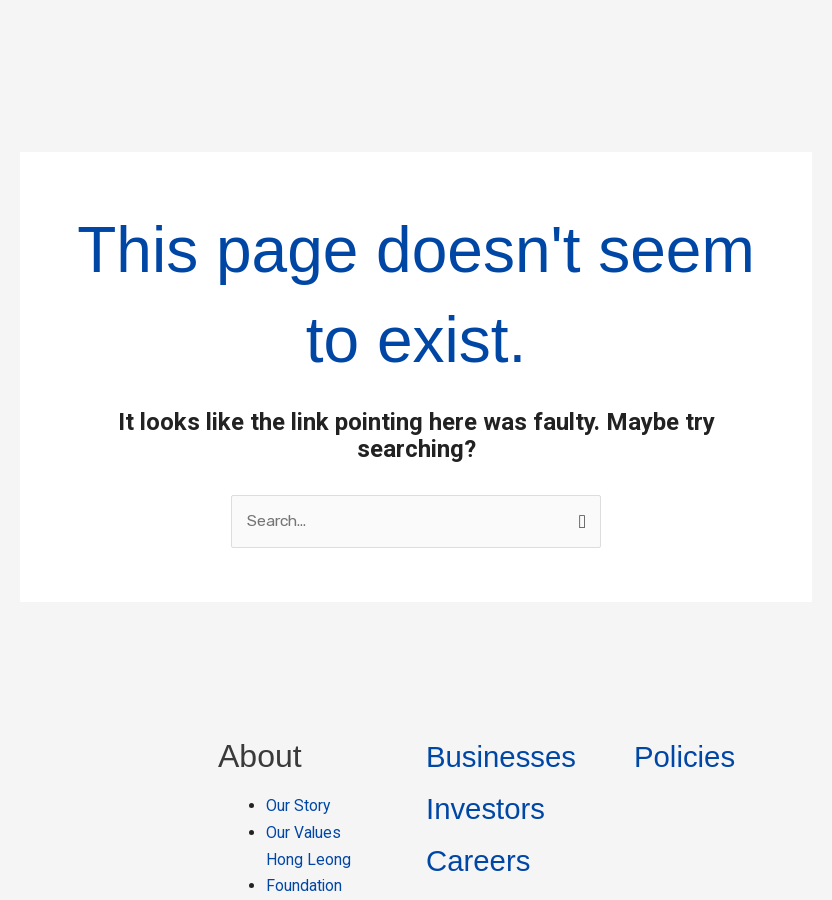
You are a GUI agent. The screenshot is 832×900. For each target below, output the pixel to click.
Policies (689, 638)
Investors (491, 690)
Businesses (508, 638)
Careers (483, 742)
